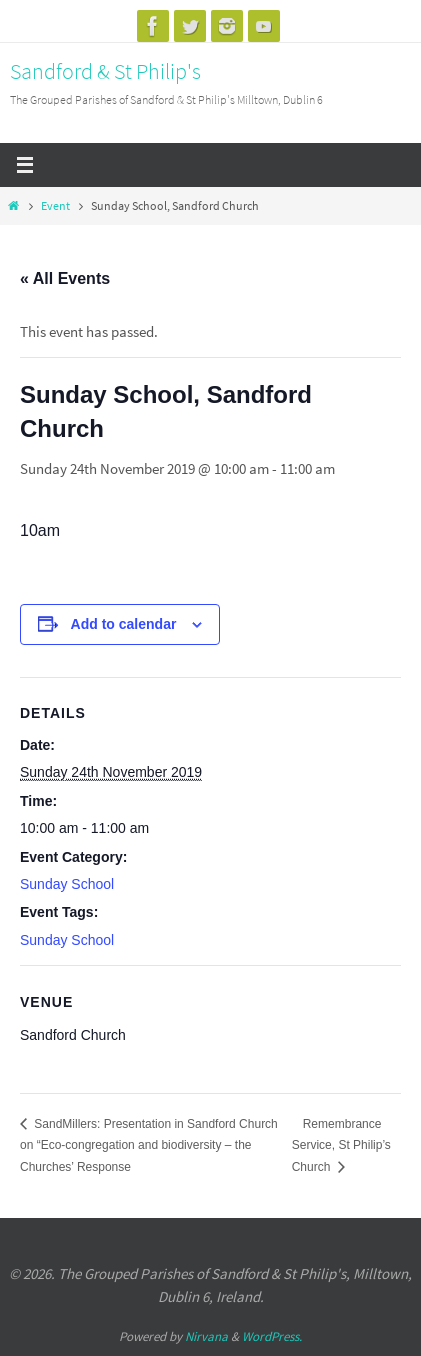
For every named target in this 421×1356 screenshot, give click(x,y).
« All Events (65, 278)
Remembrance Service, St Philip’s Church (341, 1145)
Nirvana (206, 1336)
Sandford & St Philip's (105, 71)
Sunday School (67, 884)
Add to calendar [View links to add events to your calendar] (124, 624)
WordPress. (272, 1336)
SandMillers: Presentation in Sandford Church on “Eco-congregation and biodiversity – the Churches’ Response (149, 1145)
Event (55, 205)
